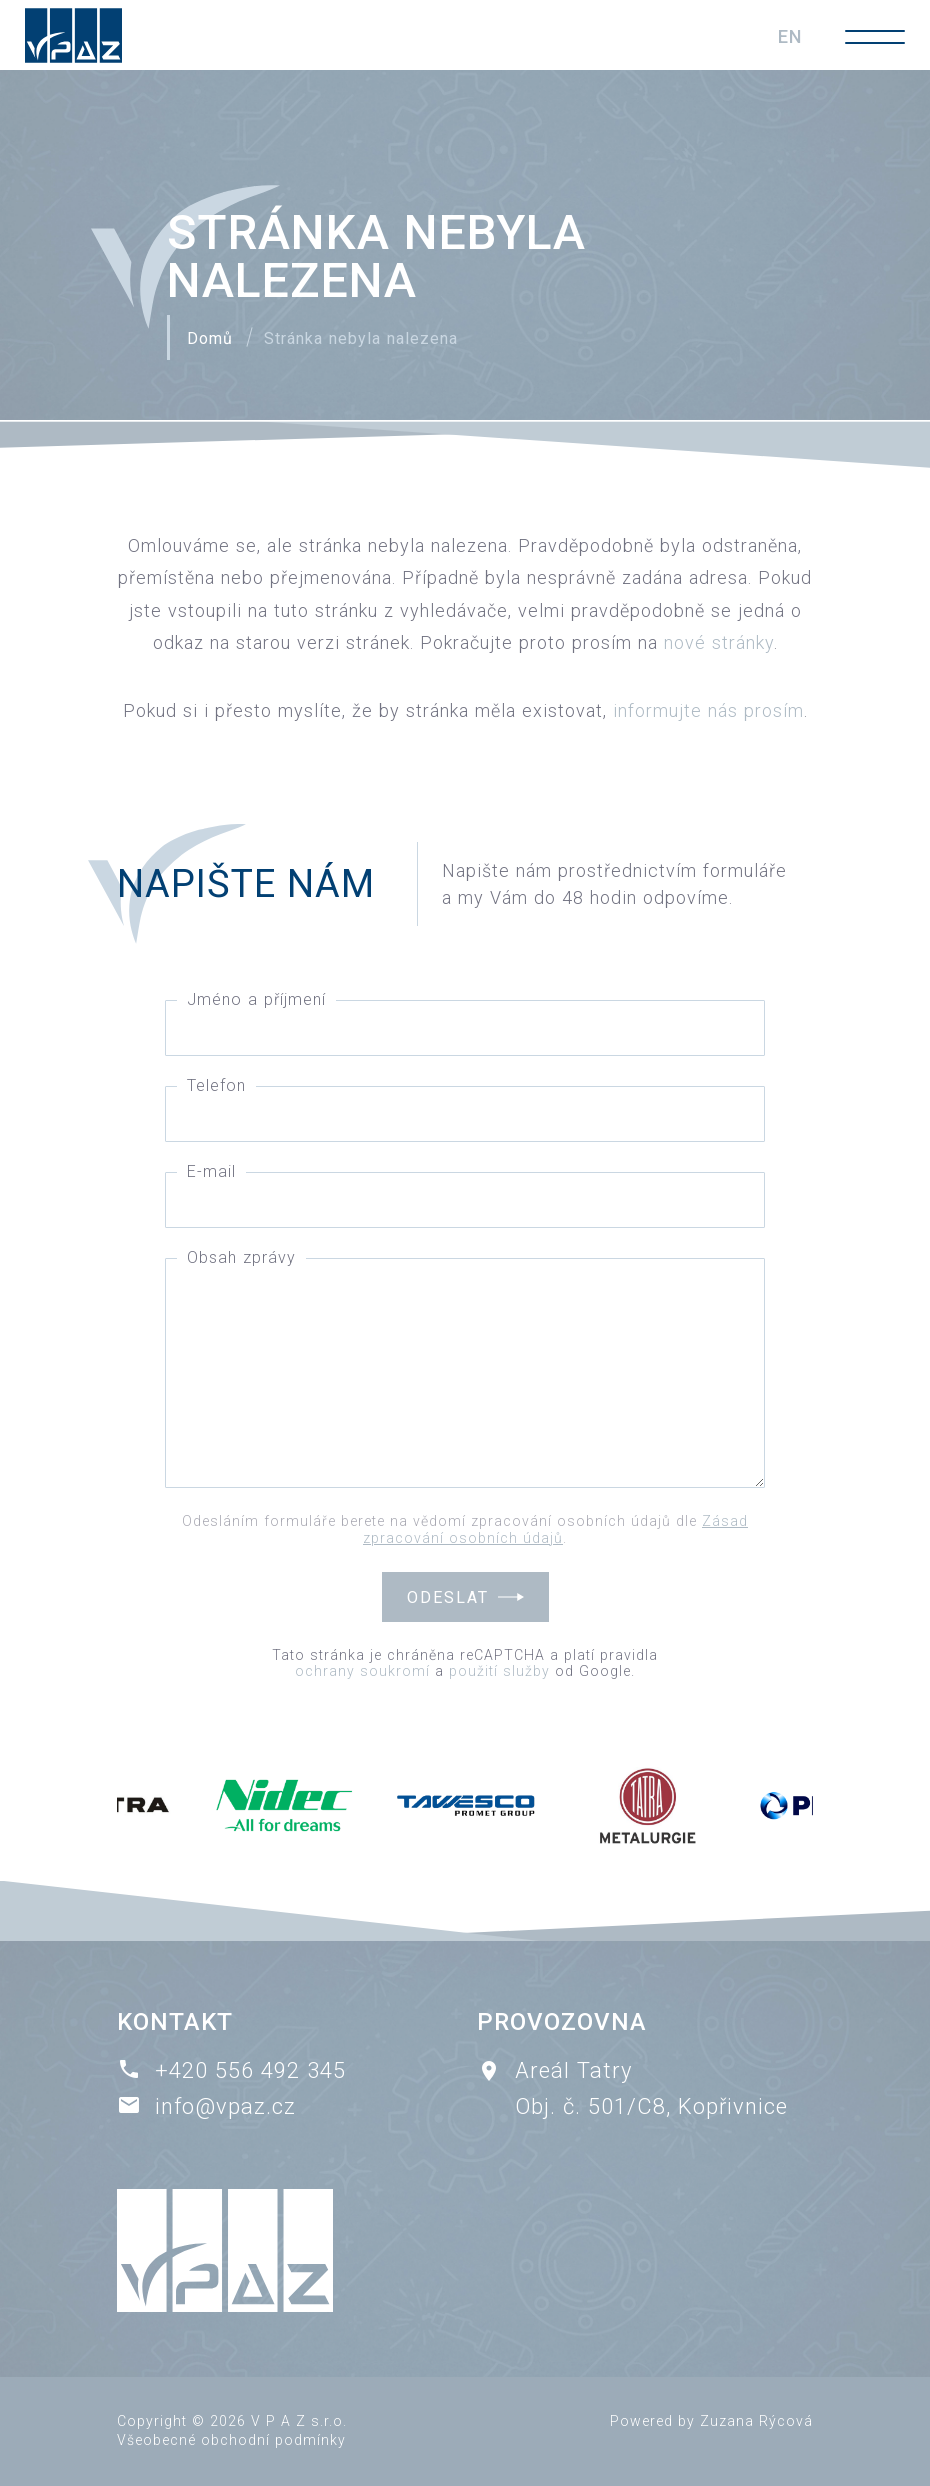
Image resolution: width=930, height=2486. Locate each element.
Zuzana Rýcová (756, 2421)
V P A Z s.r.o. (299, 2421)
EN (790, 36)
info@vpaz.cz (225, 2106)
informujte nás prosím (708, 710)
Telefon (216, 1085)
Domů (210, 339)
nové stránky (719, 642)
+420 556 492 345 (250, 2070)
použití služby (499, 1671)
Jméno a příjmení (256, 999)
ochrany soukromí (362, 1671)
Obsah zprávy (241, 1257)
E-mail (211, 1171)
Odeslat (448, 1597)
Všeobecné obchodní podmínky (231, 2440)
